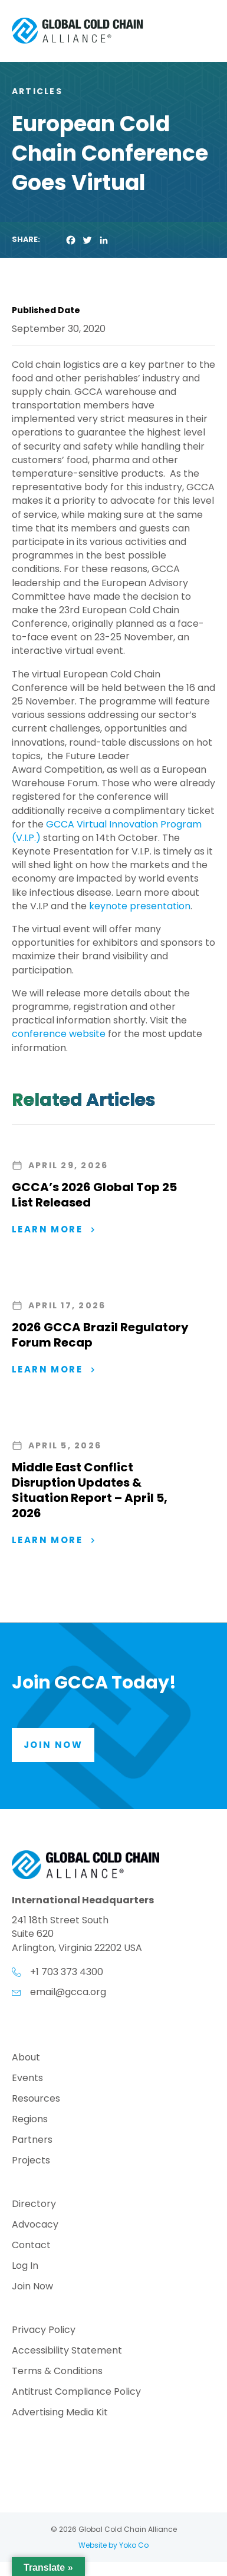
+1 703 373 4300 (66, 1972)
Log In (25, 2266)
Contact (31, 2246)
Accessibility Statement (67, 2351)
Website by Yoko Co (113, 2545)
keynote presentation (139, 906)
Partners (32, 2140)
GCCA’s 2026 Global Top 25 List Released (94, 1195)
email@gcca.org (68, 1992)
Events (27, 2079)
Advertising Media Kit (60, 2413)
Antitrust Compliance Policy (76, 2392)
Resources (36, 2099)
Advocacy (35, 2225)
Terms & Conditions (57, 2372)
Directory (34, 2205)
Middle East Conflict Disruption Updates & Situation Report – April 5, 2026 (89, 1490)
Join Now (32, 2287)
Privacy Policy (43, 2330)
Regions (30, 2120)
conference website (60, 1034)
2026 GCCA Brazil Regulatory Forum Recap (100, 1335)
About (26, 2058)
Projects (31, 2161)
